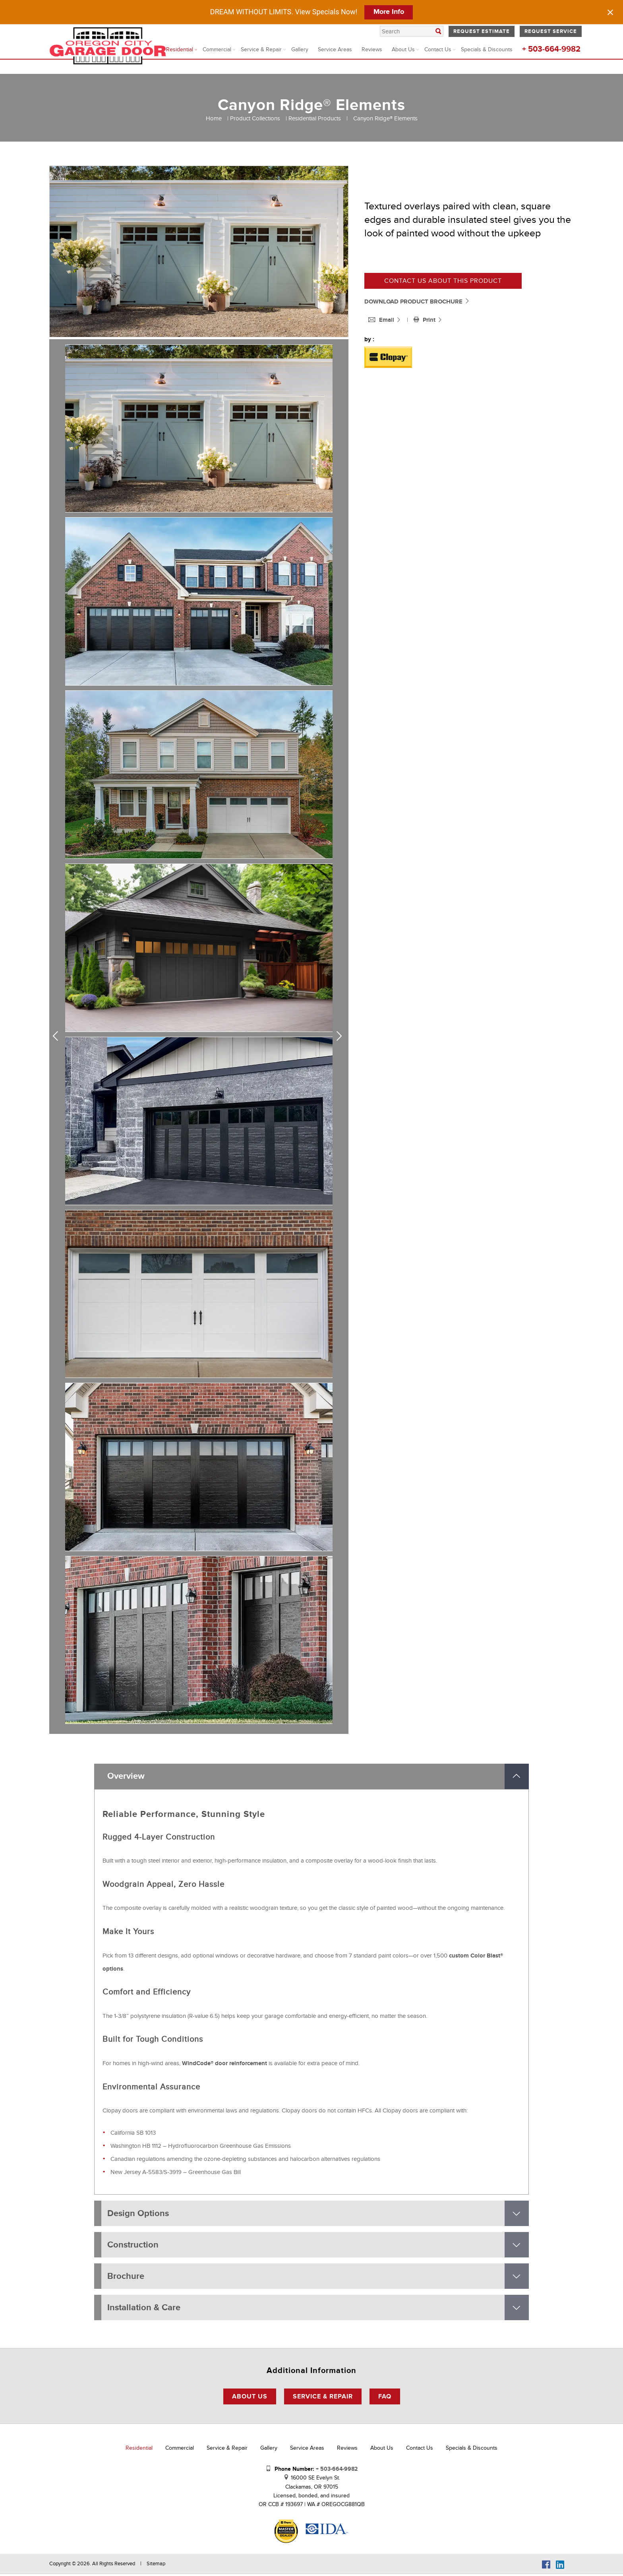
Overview (126, 1776)
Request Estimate (481, 31)
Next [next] (341, 1036)
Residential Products (314, 118)
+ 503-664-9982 (551, 49)
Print (425, 320)
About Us (403, 49)
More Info (388, 12)
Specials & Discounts (487, 49)
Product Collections (255, 118)
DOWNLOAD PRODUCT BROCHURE (417, 301)
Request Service (550, 31)
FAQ (384, 2398)
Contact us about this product (443, 281)
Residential (179, 49)
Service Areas (335, 49)
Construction (133, 2245)
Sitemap (156, 2565)
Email (382, 320)
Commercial (217, 49)
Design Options (138, 2214)
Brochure (125, 2277)
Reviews (372, 49)
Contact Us (437, 49)
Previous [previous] (58, 1036)
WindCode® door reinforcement (224, 2064)
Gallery (299, 49)
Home (214, 118)
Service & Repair (261, 49)
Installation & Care (143, 2309)
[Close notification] (610, 12)
